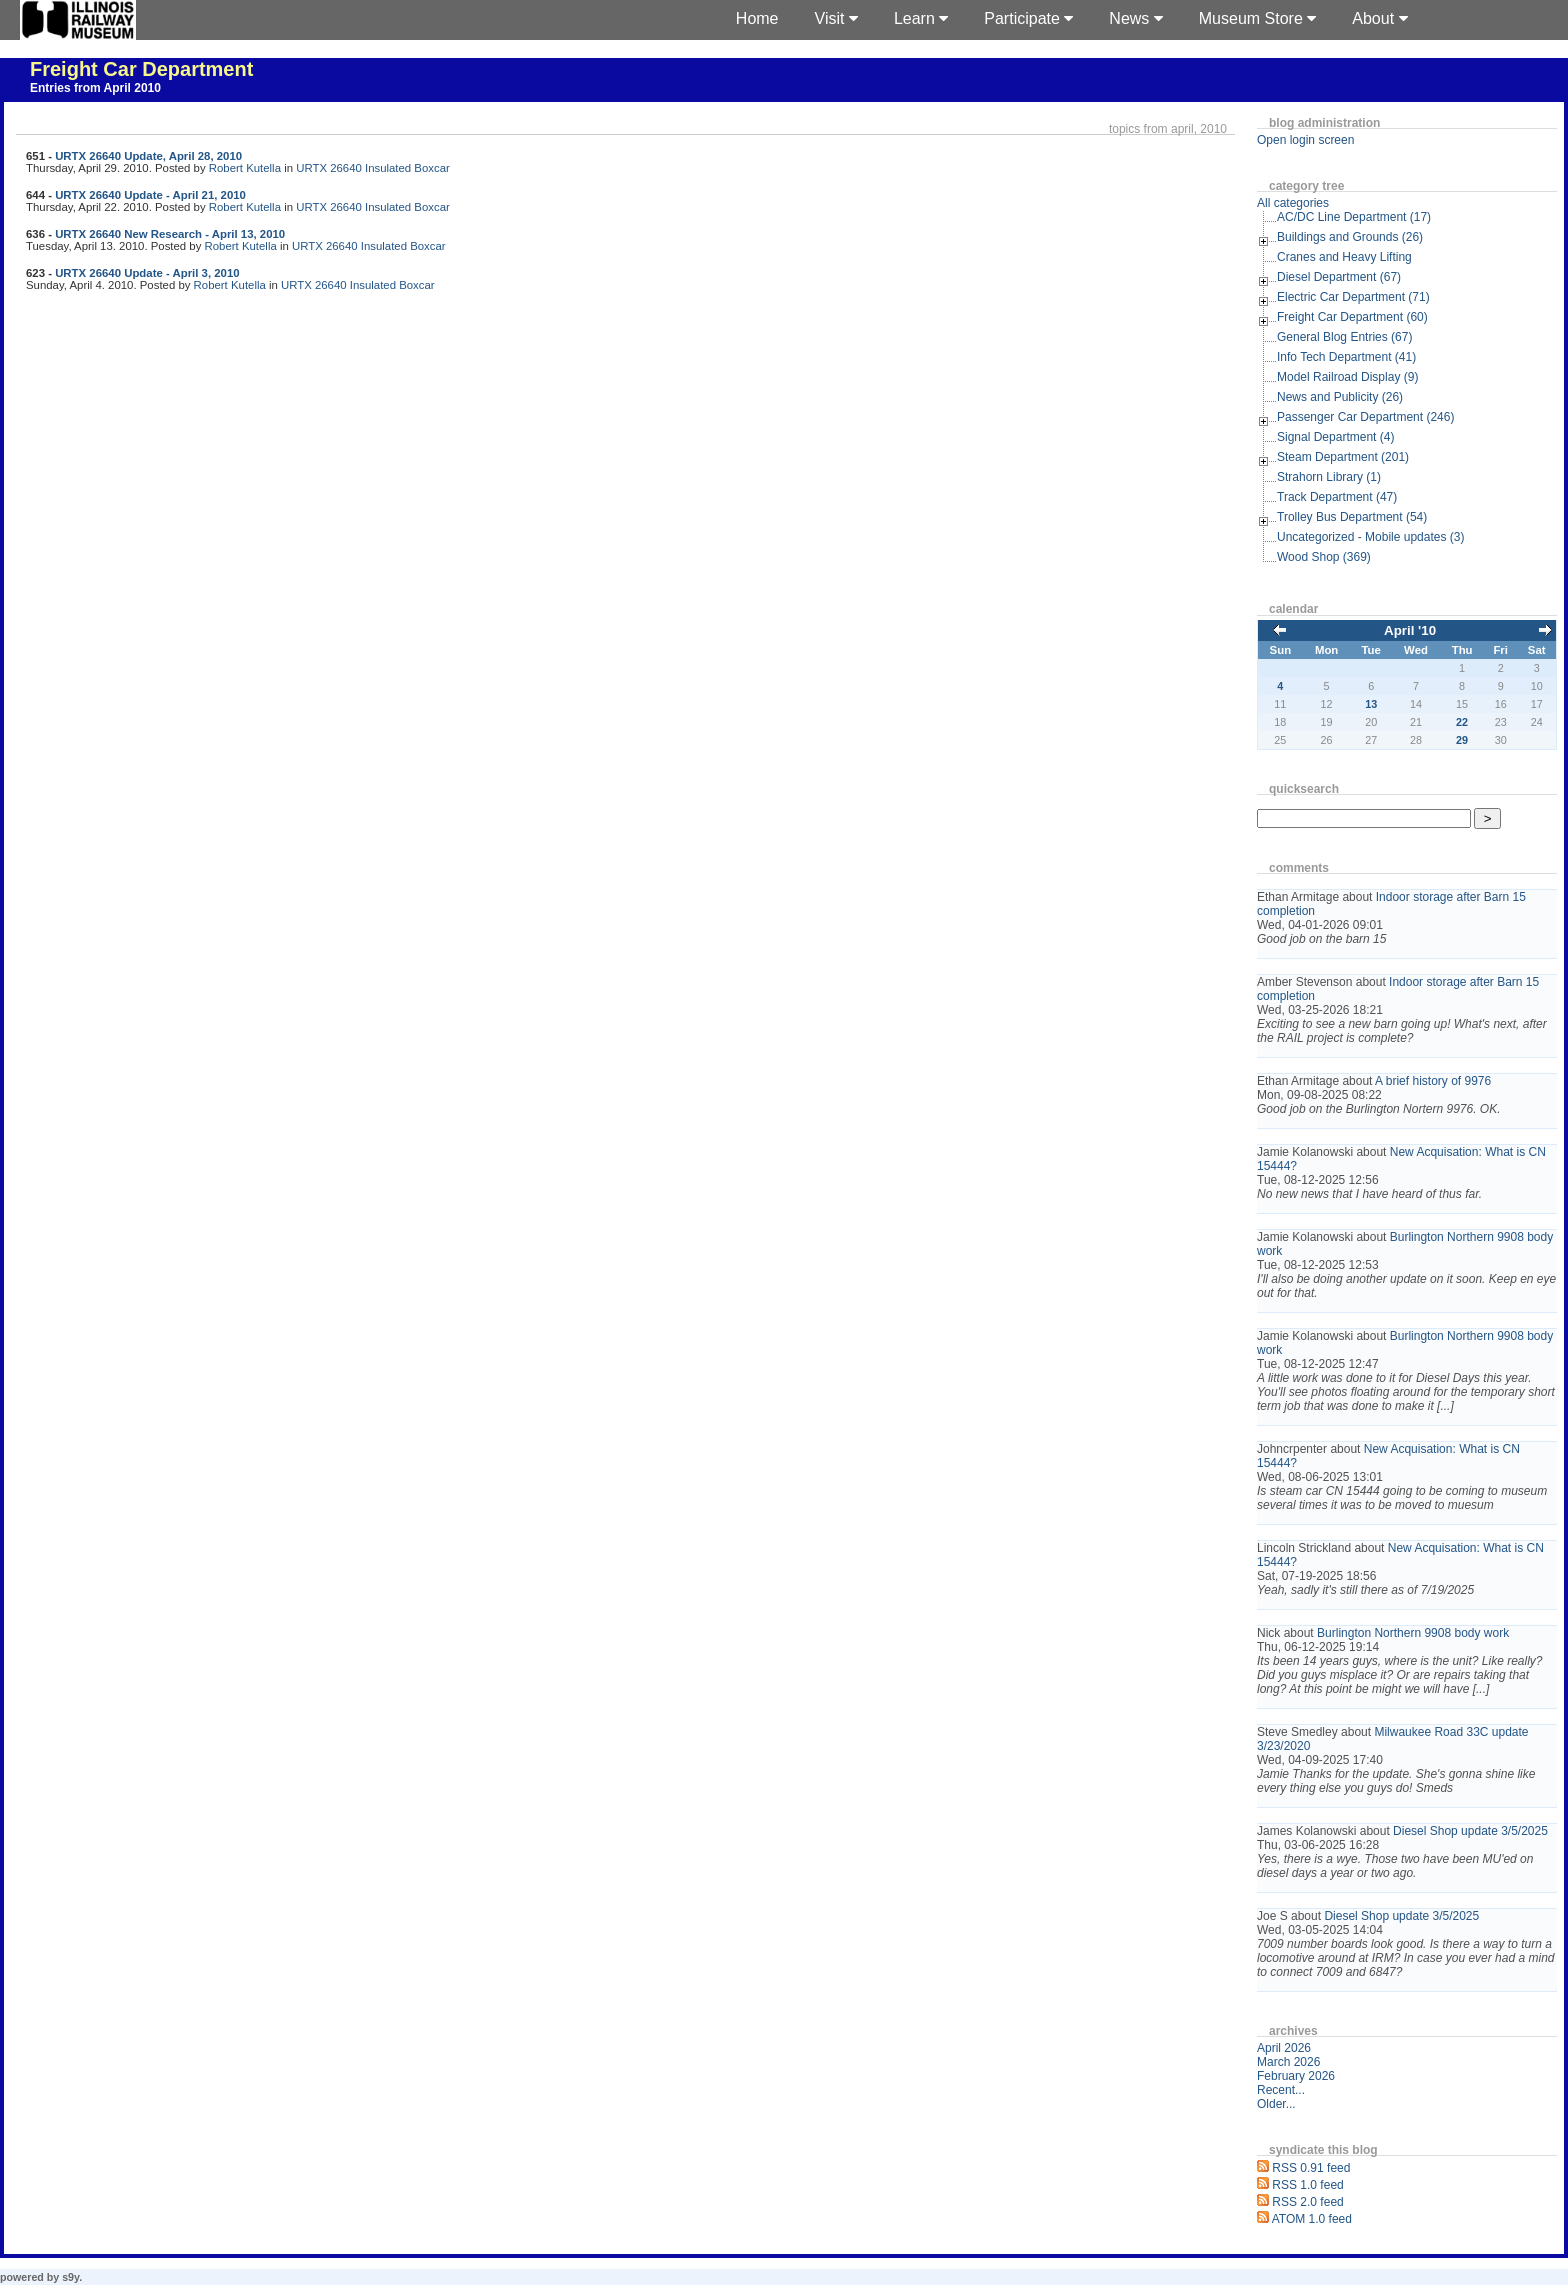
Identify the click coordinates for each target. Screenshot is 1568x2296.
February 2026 (1296, 2076)
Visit (836, 18)
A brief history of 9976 (1433, 1081)
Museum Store (1257, 18)
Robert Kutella (245, 168)
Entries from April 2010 (95, 88)
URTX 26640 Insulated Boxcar (373, 168)
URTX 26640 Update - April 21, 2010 (150, 195)
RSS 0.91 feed (1311, 2168)
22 (1462, 722)
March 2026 (1288, 2062)
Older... (1276, 2104)
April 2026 (1284, 2048)
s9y (70, 2277)
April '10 (1410, 630)
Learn (921, 18)
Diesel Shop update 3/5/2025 (1470, 1831)
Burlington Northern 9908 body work (1413, 1633)
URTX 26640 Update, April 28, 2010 (148, 156)
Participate (1028, 18)
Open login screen (1305, 140)
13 (1371, 704)
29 (1462, 740)
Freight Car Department (141, 69)
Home (757, 18)
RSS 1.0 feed (1307, 2185)
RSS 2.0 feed (1307, 2202)
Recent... (1281, 2090)
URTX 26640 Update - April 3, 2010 (147, 273)
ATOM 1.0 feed (1312, 2219)
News (1135, 18)
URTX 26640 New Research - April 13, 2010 (170, 234)
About (1379, 18)
